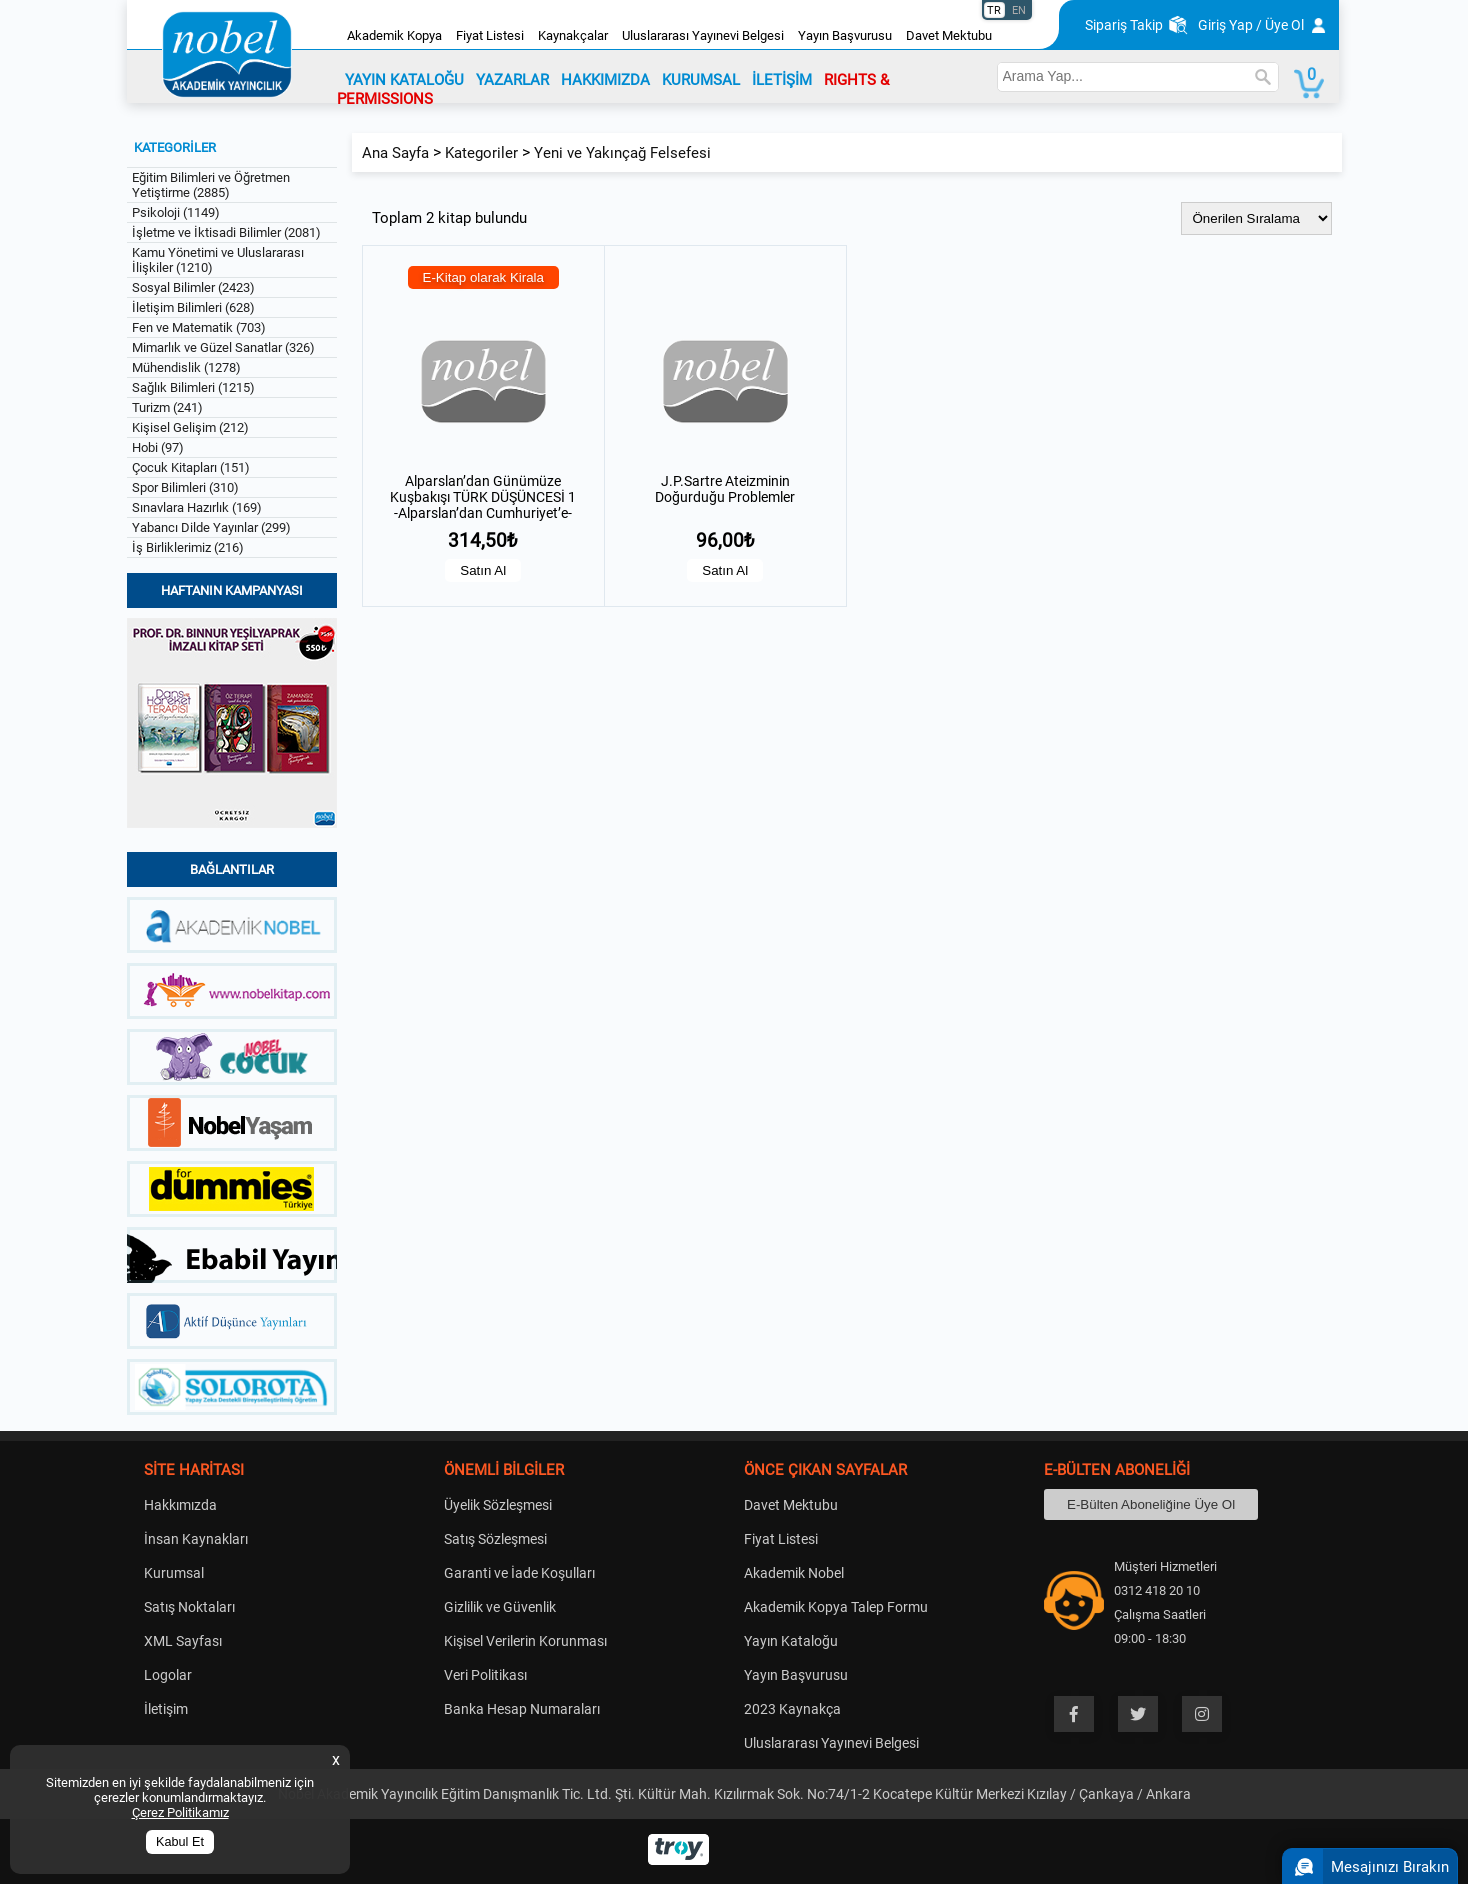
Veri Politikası (485, 1675)
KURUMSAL (701, 80)
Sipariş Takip (1124, 25)
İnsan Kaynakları (196, 1539)
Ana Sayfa (395, 153)
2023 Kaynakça (792, 1709)
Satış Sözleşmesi (495, 1539)
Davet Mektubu (949, 35)
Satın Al (483, 570)
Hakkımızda (180, 1505)
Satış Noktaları (189, 1607)
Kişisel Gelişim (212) (190, 427)
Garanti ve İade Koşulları (519, 1573)
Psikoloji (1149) (176, 212)
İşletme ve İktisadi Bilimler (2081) (226, 232)
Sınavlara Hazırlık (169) (197, 507)
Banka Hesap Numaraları (522, 1709)
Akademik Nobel (794, 1573)
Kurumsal (174, 1573)
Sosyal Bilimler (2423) (193, 287)
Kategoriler (481, 153)
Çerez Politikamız (180, 1812)
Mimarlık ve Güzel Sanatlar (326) (223, 347)
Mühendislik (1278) (186, 367)
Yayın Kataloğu (791, 1641)
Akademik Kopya (394, 35)
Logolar (168, 1675)
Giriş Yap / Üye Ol (1251, 25)
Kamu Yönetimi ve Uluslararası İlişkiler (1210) (218, 260)
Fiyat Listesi (490, 35)
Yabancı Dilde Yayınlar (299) (211, 527)
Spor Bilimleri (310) (185, 487)
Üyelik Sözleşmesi (498, 1505)
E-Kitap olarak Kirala (484, 277)
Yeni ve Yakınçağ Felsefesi (622, 153)
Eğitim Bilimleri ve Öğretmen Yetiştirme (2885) (211, 185)
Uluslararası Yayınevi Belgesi (703, 35)
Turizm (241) (167, 407)
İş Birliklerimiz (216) (188, 547)
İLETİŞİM (782, 80)
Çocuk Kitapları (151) (191, 467)
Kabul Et (180, 1842)
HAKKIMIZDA (605, 80)
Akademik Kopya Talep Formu (836, 1607)
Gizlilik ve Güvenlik (500, 1607)
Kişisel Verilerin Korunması (525, 1641)
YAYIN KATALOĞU (404, 80)
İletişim (166, 1709)
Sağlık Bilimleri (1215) (193, 387)
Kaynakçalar (573, 35)
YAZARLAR (512, 80)
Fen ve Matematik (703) (199, 327)
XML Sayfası (183, 1641)
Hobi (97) (158, 447)
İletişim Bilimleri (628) (193, 307)
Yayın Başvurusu (845, 35)
